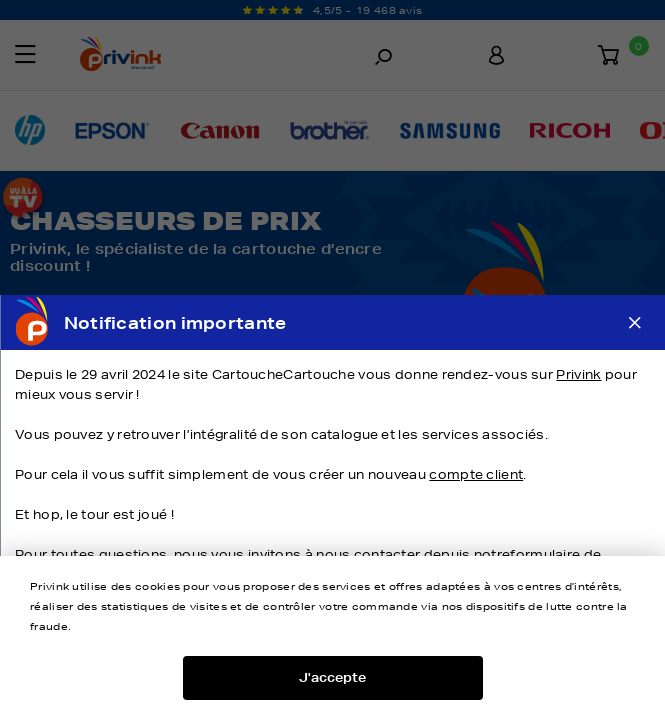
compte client (476, 474)
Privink (578, 374)
